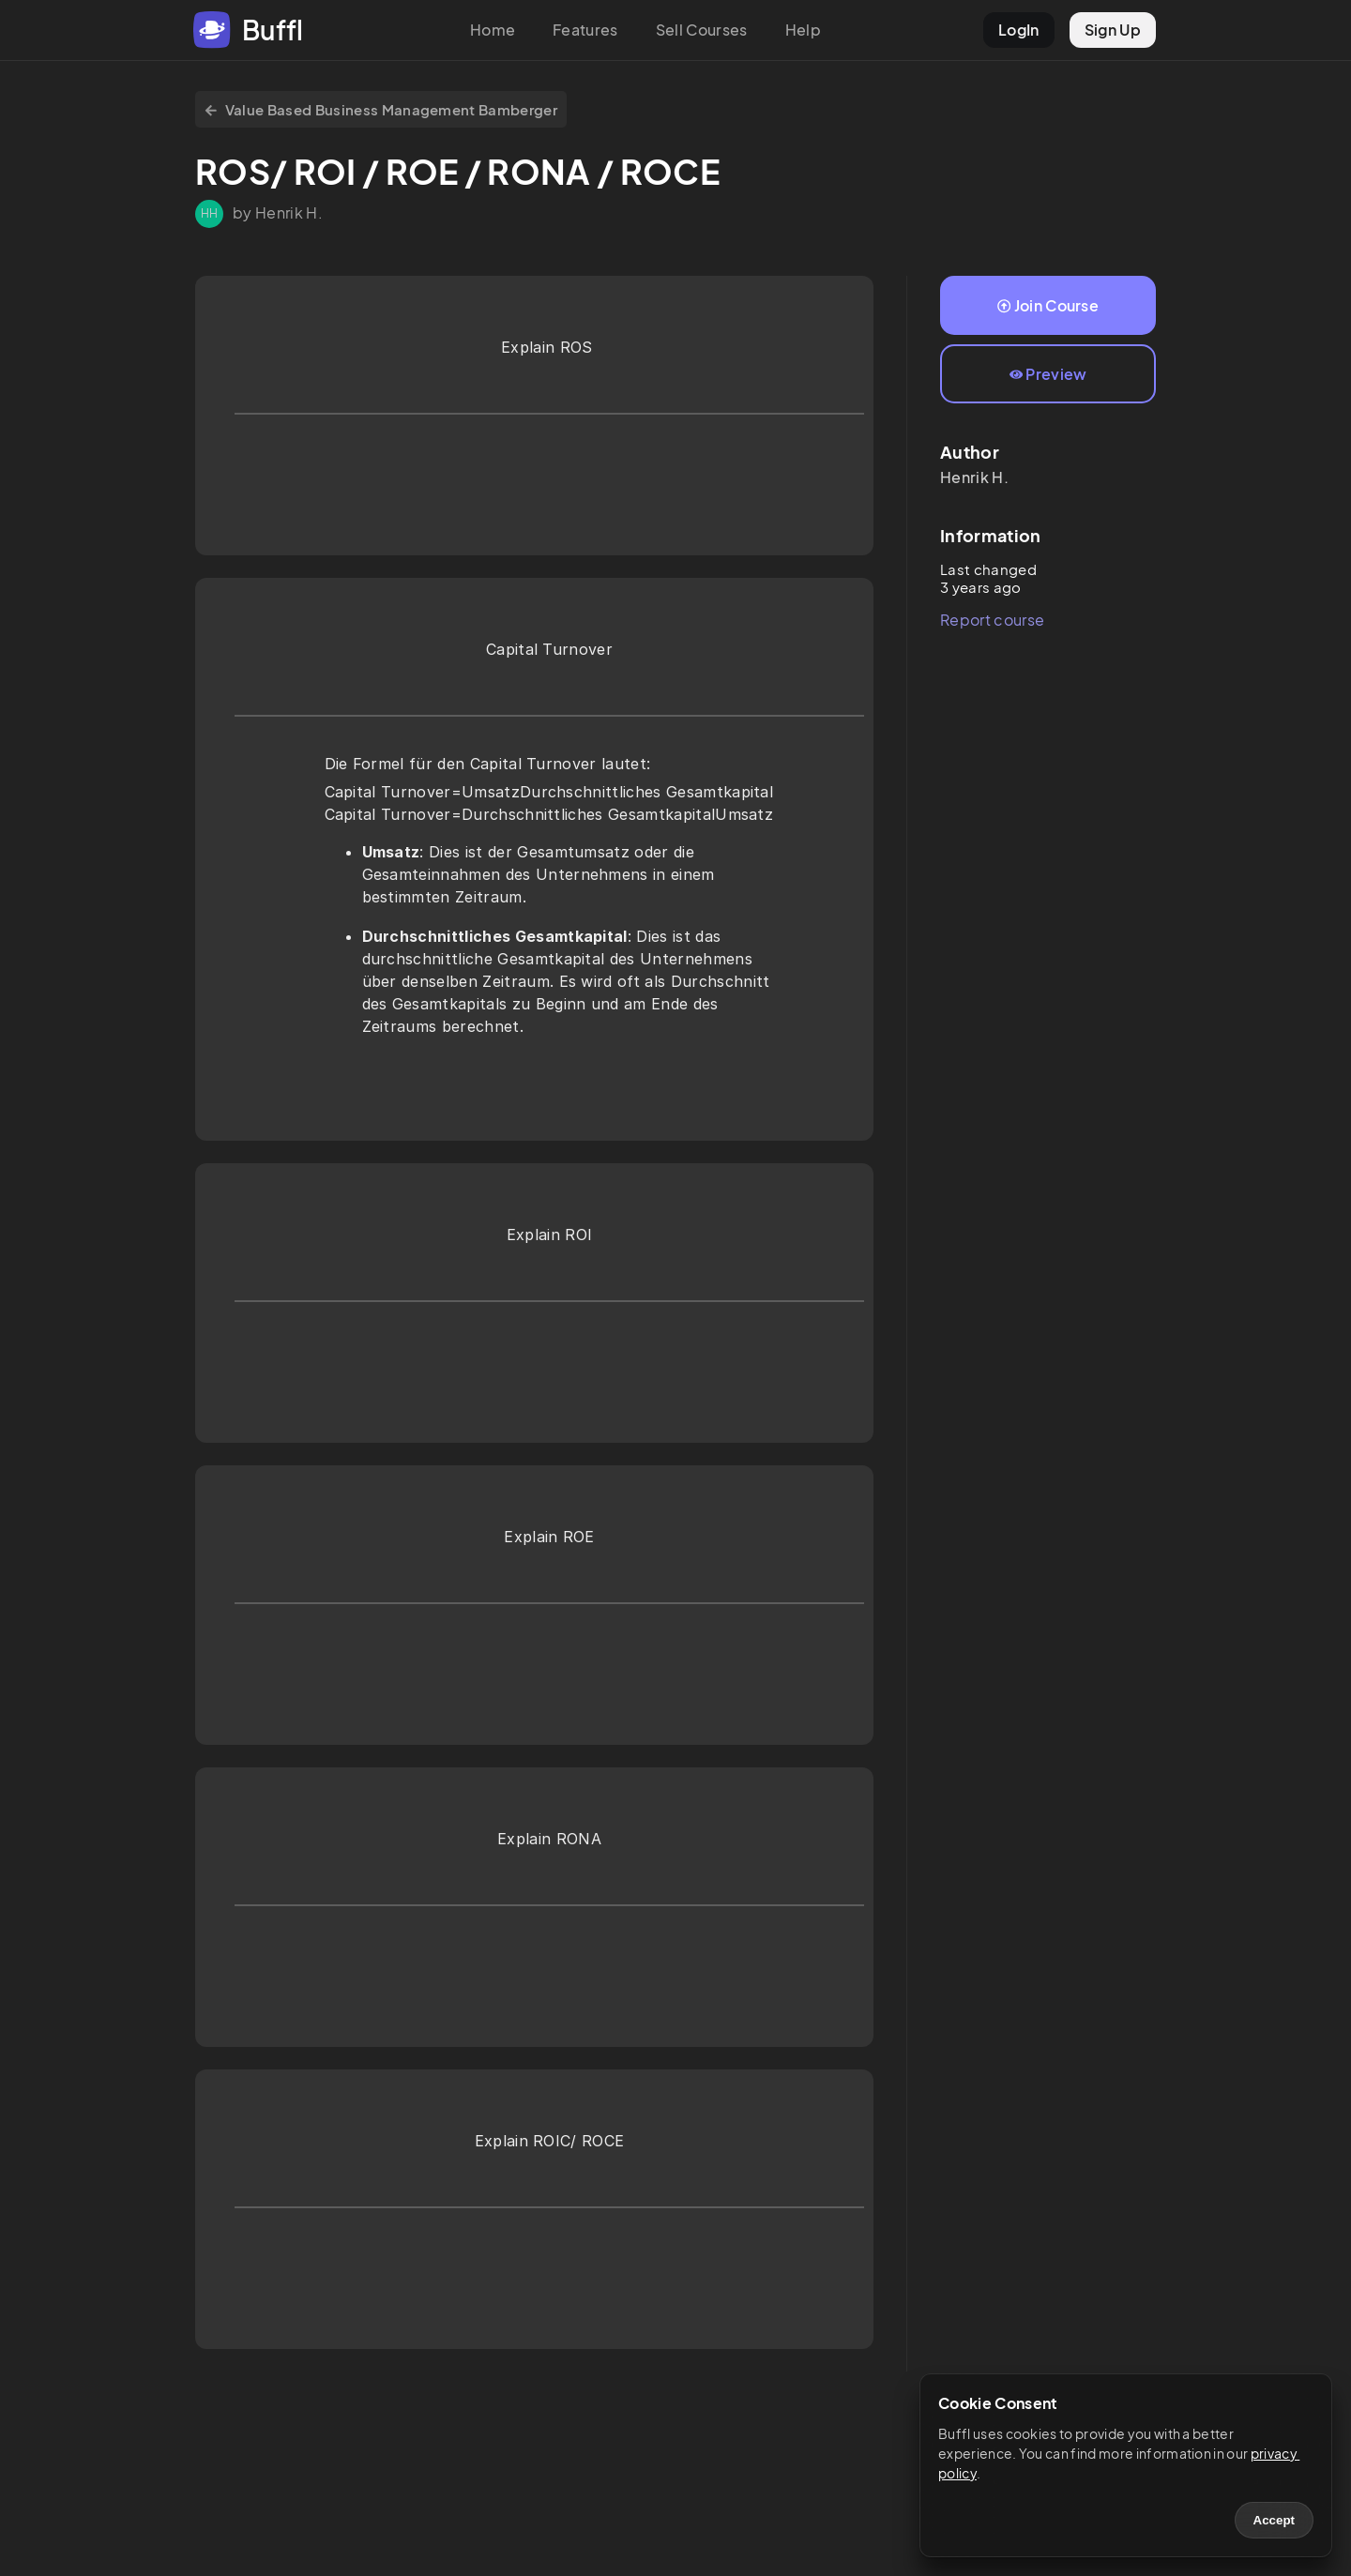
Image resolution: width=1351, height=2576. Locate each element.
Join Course (1048, 305)
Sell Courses (702, 29)
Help (803, 29)
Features (585, 29)
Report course (992, 619)
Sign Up (1113, 29)
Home (492, 29)
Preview (1048, 374)
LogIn (1019, 29)
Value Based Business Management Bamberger (381, 109)
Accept (1274, 2520)
